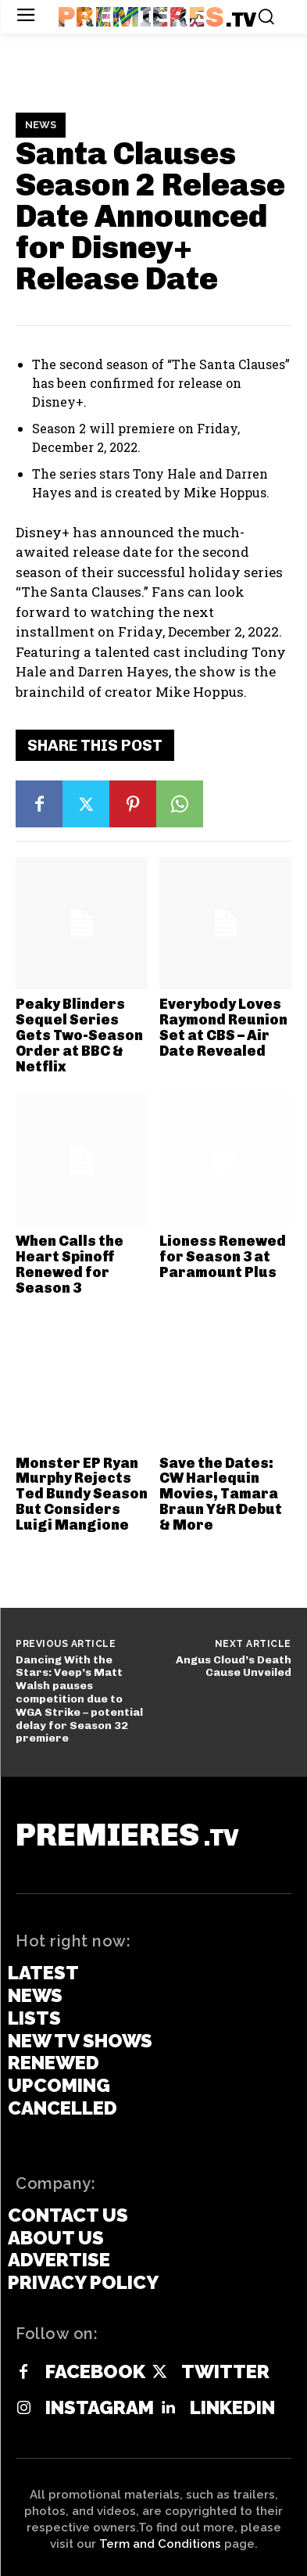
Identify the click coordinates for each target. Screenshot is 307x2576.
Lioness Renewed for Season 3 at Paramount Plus (222, 1256)
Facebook (95, 2372)
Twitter (225, 2372)
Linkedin (232, 2408)
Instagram (99, 2408)
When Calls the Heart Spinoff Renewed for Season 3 (69, 1264)
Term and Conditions (160, 2544)
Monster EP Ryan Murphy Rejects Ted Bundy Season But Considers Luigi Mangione (82, 1494)
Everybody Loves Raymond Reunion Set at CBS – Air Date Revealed (223, 1027)
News (41, 125)
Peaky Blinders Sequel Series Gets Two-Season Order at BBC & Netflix (79, 1035)
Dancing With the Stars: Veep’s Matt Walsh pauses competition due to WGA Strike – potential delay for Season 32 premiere (79, 1699)
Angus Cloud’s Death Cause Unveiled (233, 1666)
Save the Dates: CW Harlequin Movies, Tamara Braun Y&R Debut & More (220, 1494)
